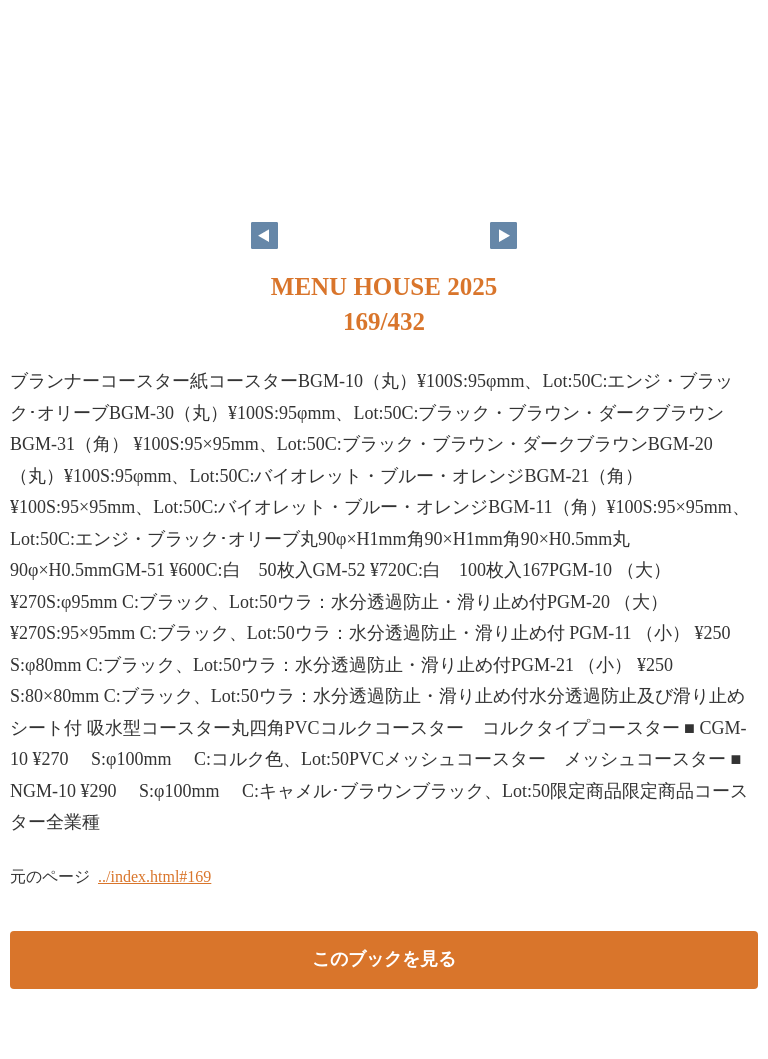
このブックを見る (384, 959)
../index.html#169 (154, 876)
